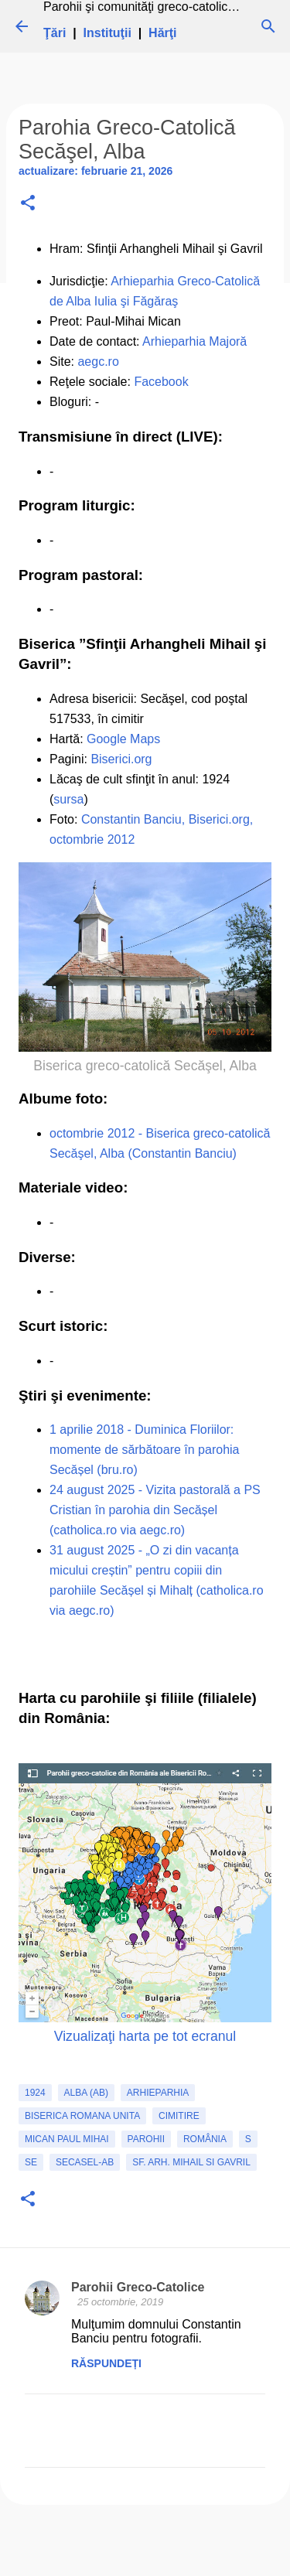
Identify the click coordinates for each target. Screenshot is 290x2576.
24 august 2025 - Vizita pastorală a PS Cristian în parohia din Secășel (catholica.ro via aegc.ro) (155, 1510)
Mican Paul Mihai (67, 2139)
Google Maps (123, 739)
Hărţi (162, 32)
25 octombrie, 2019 (120, 2302)
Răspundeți (106, 2363)
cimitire (179, 2115)
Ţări (54, 32)
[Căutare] (268, 26)
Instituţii (107, 32)
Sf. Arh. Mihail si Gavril (191, 2162)
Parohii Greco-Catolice (138, 2287)
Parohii (146, 2139)
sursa (68, 799)
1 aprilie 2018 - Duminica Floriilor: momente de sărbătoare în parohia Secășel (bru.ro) (144, 1449)
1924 (35, 2092)
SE (31, 2162)
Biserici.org (121, 759)
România (205, 2139)
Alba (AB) (86, 2092)
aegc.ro (97, 361)
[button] (28, 203)
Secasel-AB (85, 2162)
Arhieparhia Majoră (194, 341)
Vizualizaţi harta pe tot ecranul (145, 2036)
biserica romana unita (82, 2115)
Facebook (161, 381)
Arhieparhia (158, 2092)
